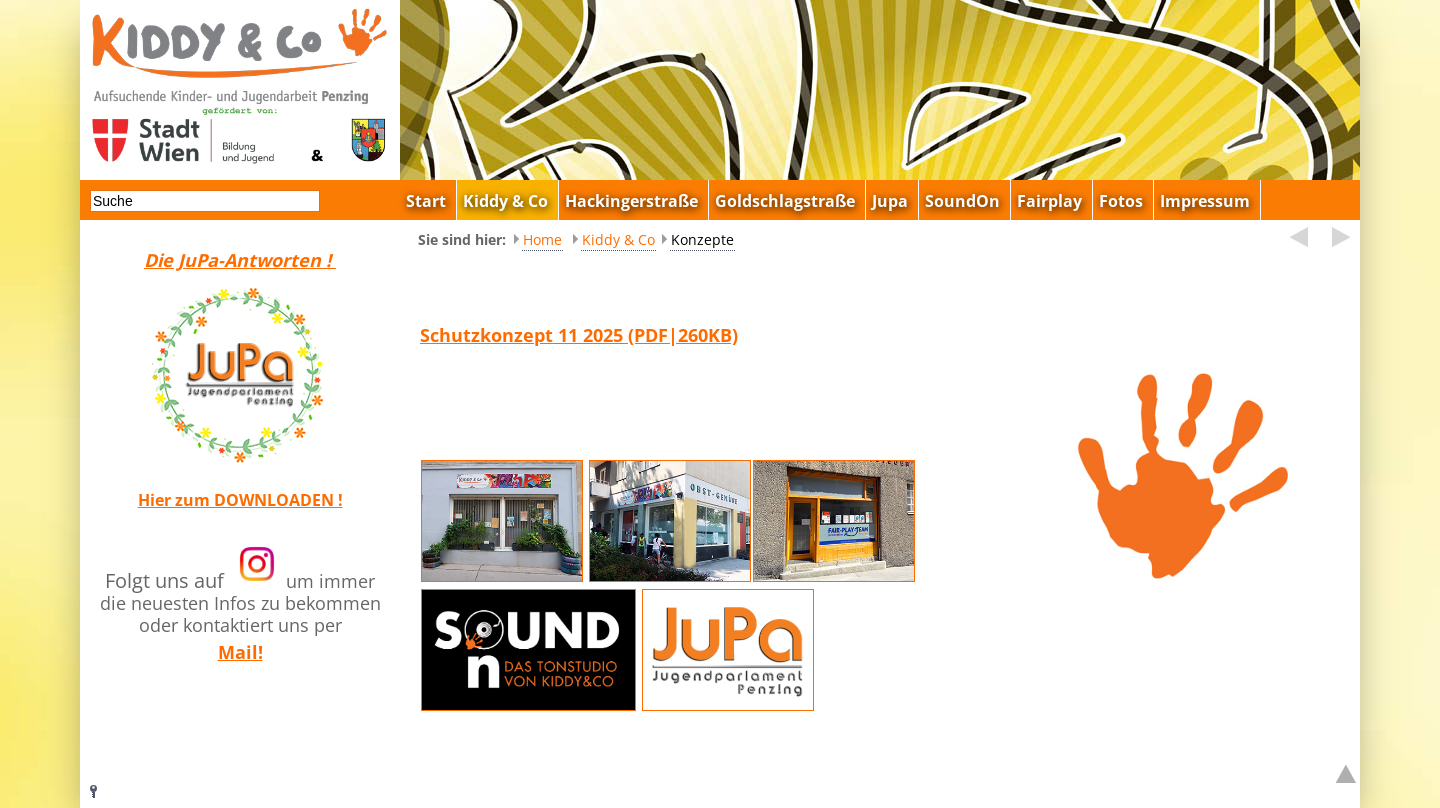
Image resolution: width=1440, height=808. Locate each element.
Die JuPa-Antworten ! (240, 260)
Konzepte (702, 239)
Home (542, 239)
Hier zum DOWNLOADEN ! (240, 500)
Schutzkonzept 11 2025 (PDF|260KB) (579, 335)
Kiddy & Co (618, 239)
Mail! (240, 652)
